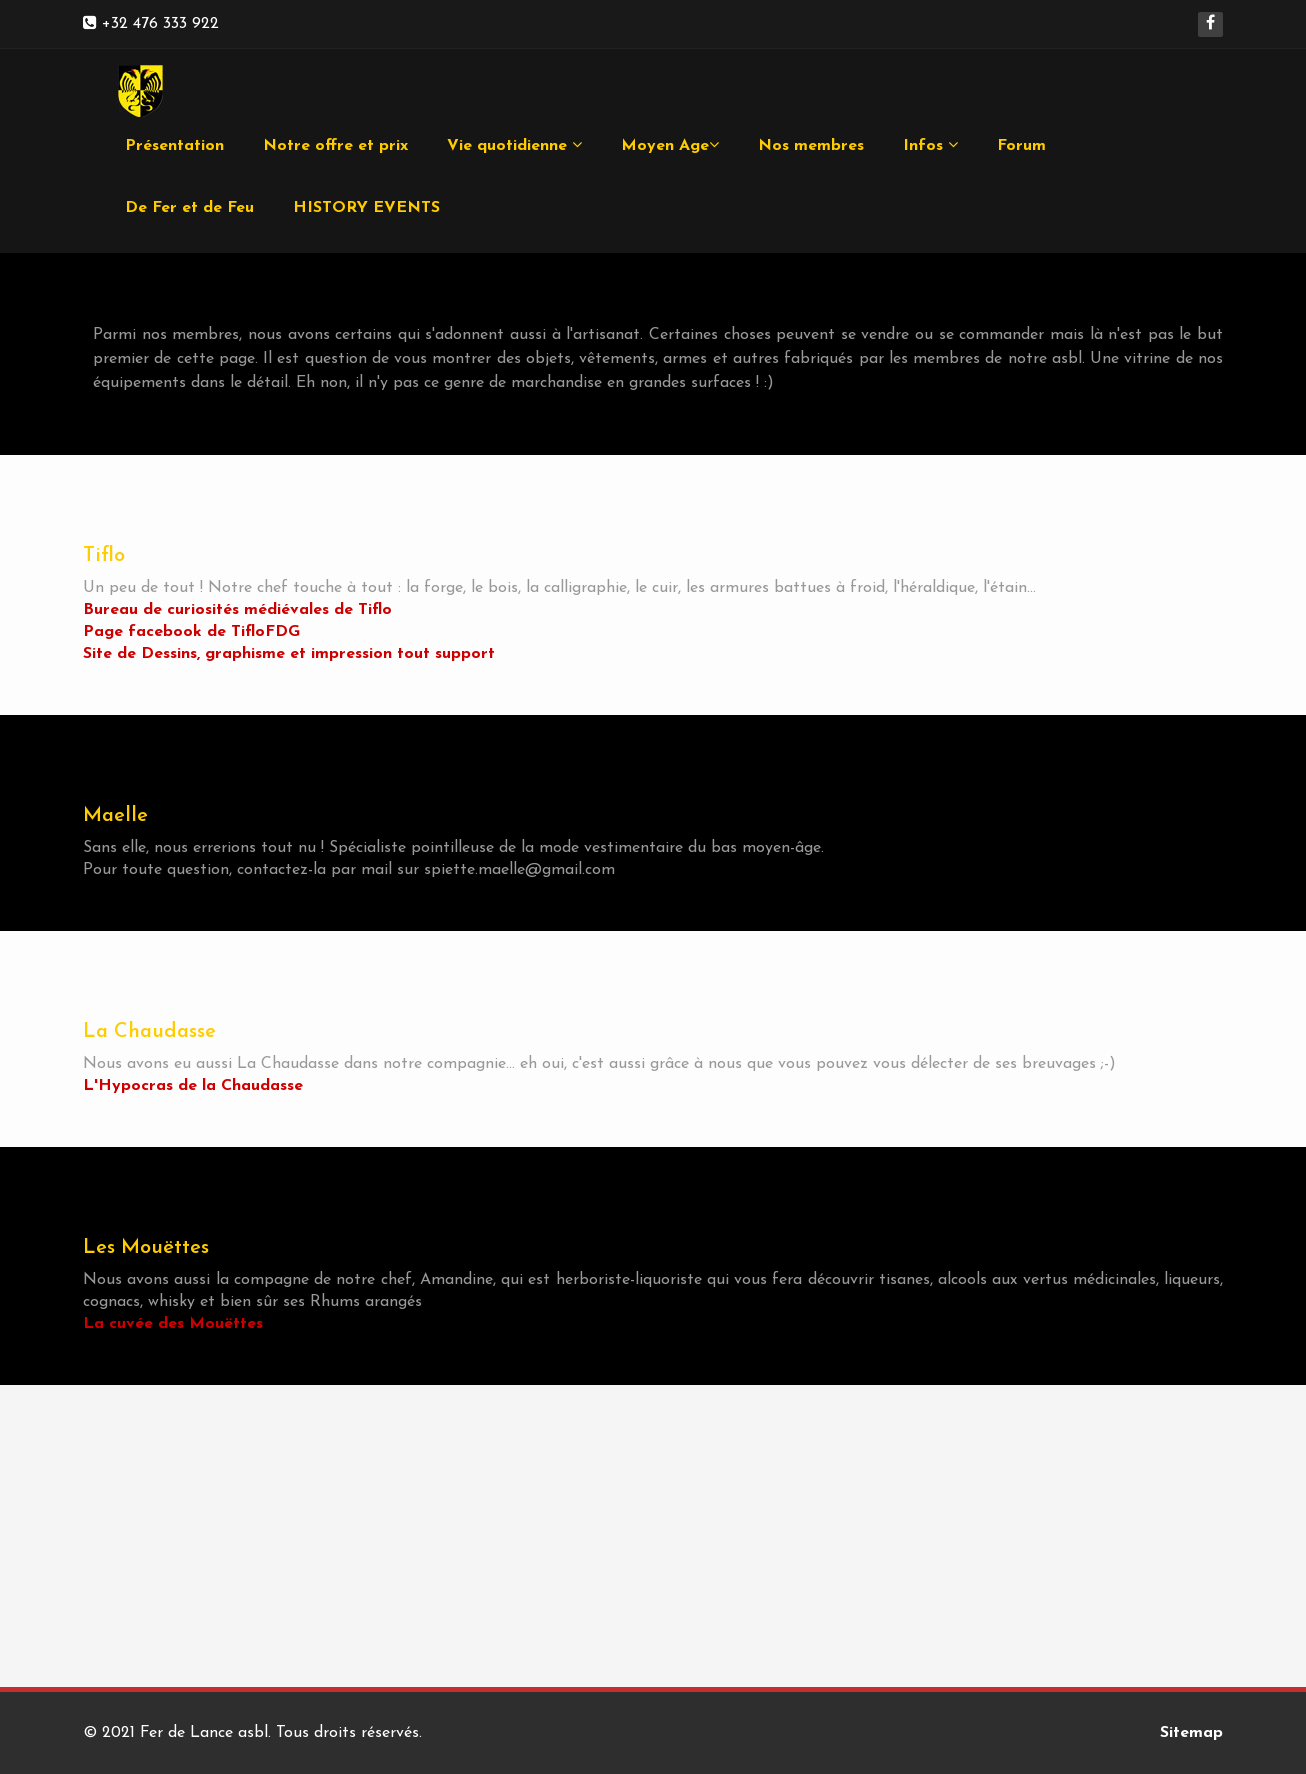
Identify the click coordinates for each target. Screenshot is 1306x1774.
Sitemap (1191, 1733)
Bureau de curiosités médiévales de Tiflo (237, 610)
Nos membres (811, 146)
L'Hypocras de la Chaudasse (193, 1086)
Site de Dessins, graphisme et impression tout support (289, 654)
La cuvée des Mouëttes (173, 1324)
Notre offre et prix (335, 146)
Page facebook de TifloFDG (191, 632)
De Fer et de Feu (189, 208)
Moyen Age (670, 145)
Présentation (174, 146)
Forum (1021, 146)
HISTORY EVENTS (366, 208)
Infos (930, 145)
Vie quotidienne (514, 145)
